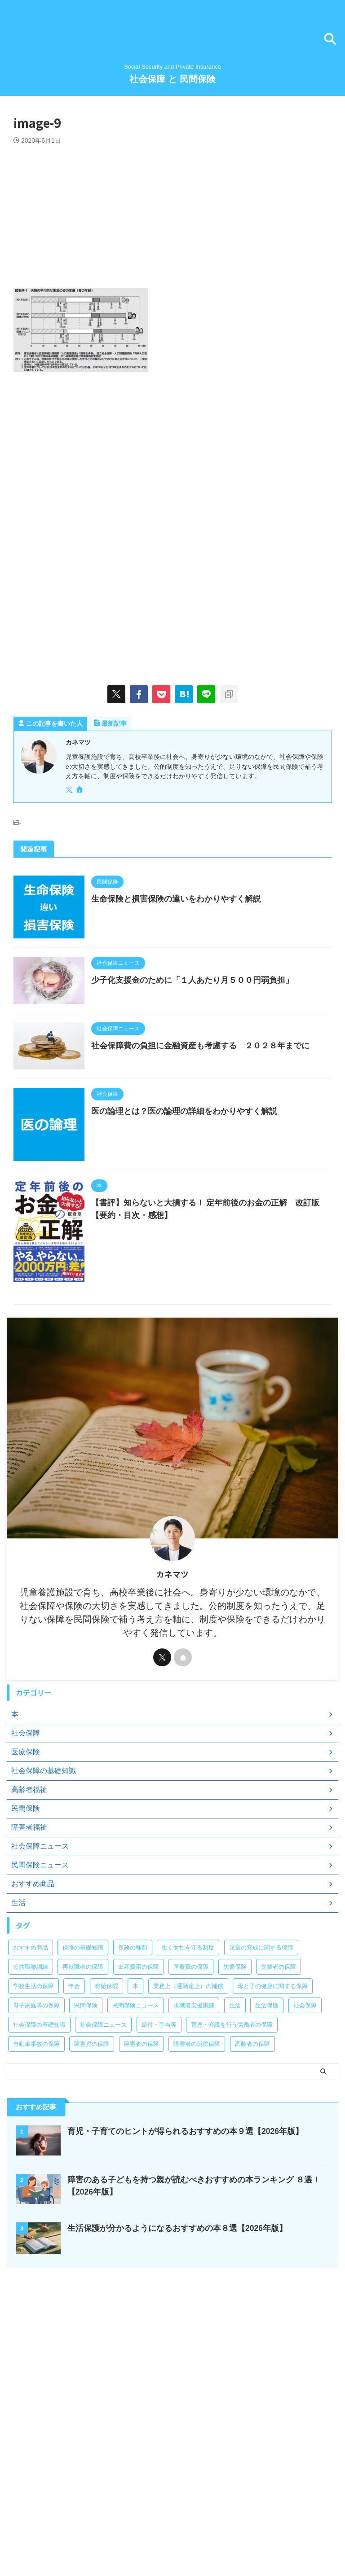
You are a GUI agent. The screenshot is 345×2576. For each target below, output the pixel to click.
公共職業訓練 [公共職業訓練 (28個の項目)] (30, 2056)
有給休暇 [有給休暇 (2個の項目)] (106, 2075)
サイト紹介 (150, 2523)
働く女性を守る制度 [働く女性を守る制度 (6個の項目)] (188, 2037)
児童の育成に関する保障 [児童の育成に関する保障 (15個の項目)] (261, 2037)
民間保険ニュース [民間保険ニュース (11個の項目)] (135, 2095)
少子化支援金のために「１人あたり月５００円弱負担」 (211, 997)
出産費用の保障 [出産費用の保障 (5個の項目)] (138, 2056)
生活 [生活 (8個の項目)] (235, 2095)
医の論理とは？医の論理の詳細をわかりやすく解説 (203, 1153)
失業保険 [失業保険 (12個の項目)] (235, 2056)
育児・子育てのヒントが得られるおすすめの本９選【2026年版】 (185, 2221)
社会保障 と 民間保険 (172, 79)
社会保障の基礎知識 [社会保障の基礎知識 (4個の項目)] (39, 2114)
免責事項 (295, 2523)
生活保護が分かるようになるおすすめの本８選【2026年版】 (177, 2317)
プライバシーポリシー (246, 2523)
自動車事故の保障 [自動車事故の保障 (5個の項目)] (36, 2133)
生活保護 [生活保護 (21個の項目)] (267, 2095)
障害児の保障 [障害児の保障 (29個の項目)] (91, 2133)
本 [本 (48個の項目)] (135, 2075)
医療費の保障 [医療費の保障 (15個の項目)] (190, 2056)
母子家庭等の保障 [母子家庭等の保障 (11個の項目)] (36, 2095)
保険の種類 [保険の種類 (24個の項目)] (132, 2037)
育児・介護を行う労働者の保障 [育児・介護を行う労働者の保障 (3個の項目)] (232, 2114)
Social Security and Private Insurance (172, 2540)
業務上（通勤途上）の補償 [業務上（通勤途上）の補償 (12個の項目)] (188, 2075)
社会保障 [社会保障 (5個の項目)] (305, 2095)
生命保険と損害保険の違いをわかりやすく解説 (195, 898)
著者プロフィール (104, 2523)
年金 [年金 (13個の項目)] (74, 2075)
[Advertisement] (172, 212)
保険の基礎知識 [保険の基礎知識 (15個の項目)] (82, 2037)
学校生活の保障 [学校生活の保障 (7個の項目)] (33, 2075)
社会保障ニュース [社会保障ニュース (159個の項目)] (103, 2114)
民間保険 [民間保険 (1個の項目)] (85, 2095)
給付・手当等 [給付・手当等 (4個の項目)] (159, 2114)
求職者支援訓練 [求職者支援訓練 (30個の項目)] (193, 2095)
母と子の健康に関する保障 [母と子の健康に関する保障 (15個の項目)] (273, 2075)
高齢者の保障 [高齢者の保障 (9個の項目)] (252, 2133)
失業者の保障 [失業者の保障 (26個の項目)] (278, 2056)
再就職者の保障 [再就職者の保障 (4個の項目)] (82, 2056)
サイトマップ (192, 2523)
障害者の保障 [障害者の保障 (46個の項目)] (141, 2133)
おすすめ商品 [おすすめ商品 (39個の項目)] (30, 2037)
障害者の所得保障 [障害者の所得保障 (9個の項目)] (196, 2133)
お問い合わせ (55, 2523)
